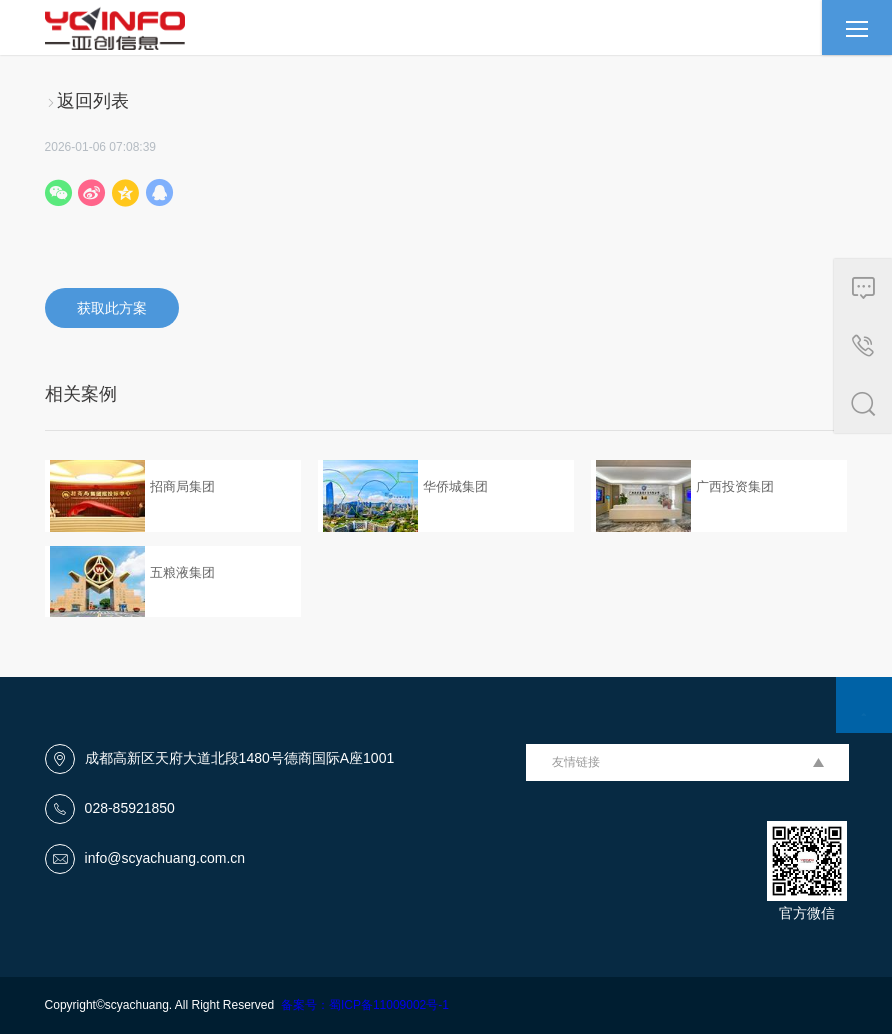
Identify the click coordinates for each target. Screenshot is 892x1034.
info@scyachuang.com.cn (165, 858)
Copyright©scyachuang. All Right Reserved (163, 1005)
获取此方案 (112, 308)
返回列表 (87, 101)
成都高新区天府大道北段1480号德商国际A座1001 (240, 758)
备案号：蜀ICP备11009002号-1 (365, 1005)
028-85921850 (130, 808)
